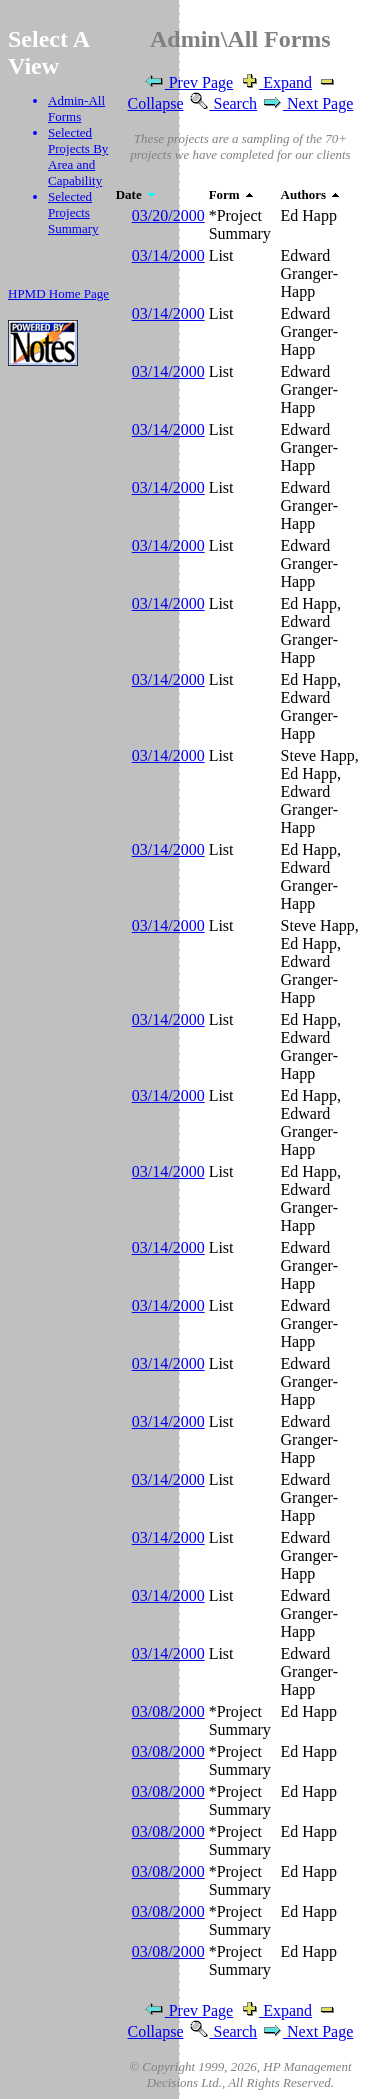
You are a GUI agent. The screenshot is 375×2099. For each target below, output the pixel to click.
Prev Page (188, 82)
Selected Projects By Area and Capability (78, 156)
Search (223, 103)
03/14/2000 (168, 255)
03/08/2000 (168, 1711)
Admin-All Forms (76, 108)
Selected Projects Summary (73, 212)
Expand (274, 82)
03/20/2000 (168, 215)
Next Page (307, 103)
